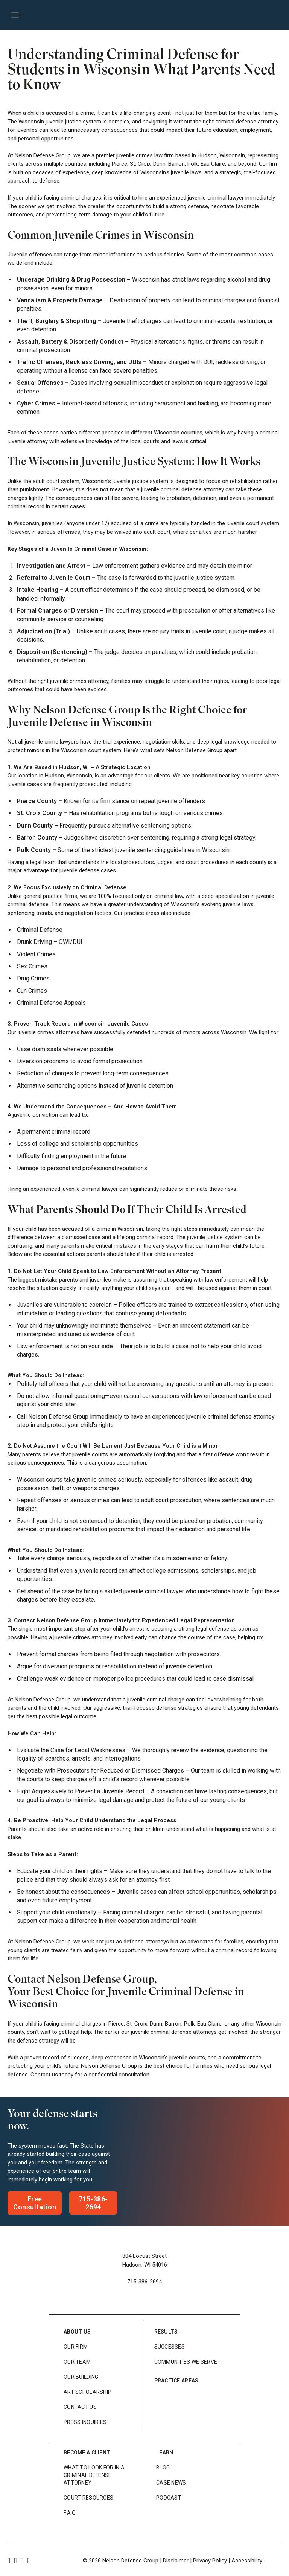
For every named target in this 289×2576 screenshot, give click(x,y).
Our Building (81, 2377)
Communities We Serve (186, 2362)
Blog (163, 2468)
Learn (164, 2452)
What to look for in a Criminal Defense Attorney (94, 2475)
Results (166, 2332)
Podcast (168, 2498)
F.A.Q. (70, 2513)
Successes (169, 2347)
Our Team (77, 2362)
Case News (171, 2483)
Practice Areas (176, 2381)
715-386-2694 (144, 2281)
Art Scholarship (87, 2392)
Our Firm (76, 2347)
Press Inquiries (85, 2422)
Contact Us (80, 2407)
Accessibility (246, 2560)
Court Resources (88, 2498)
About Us (77, 2332)
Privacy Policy (210, 2560)
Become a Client (87, 2452)
